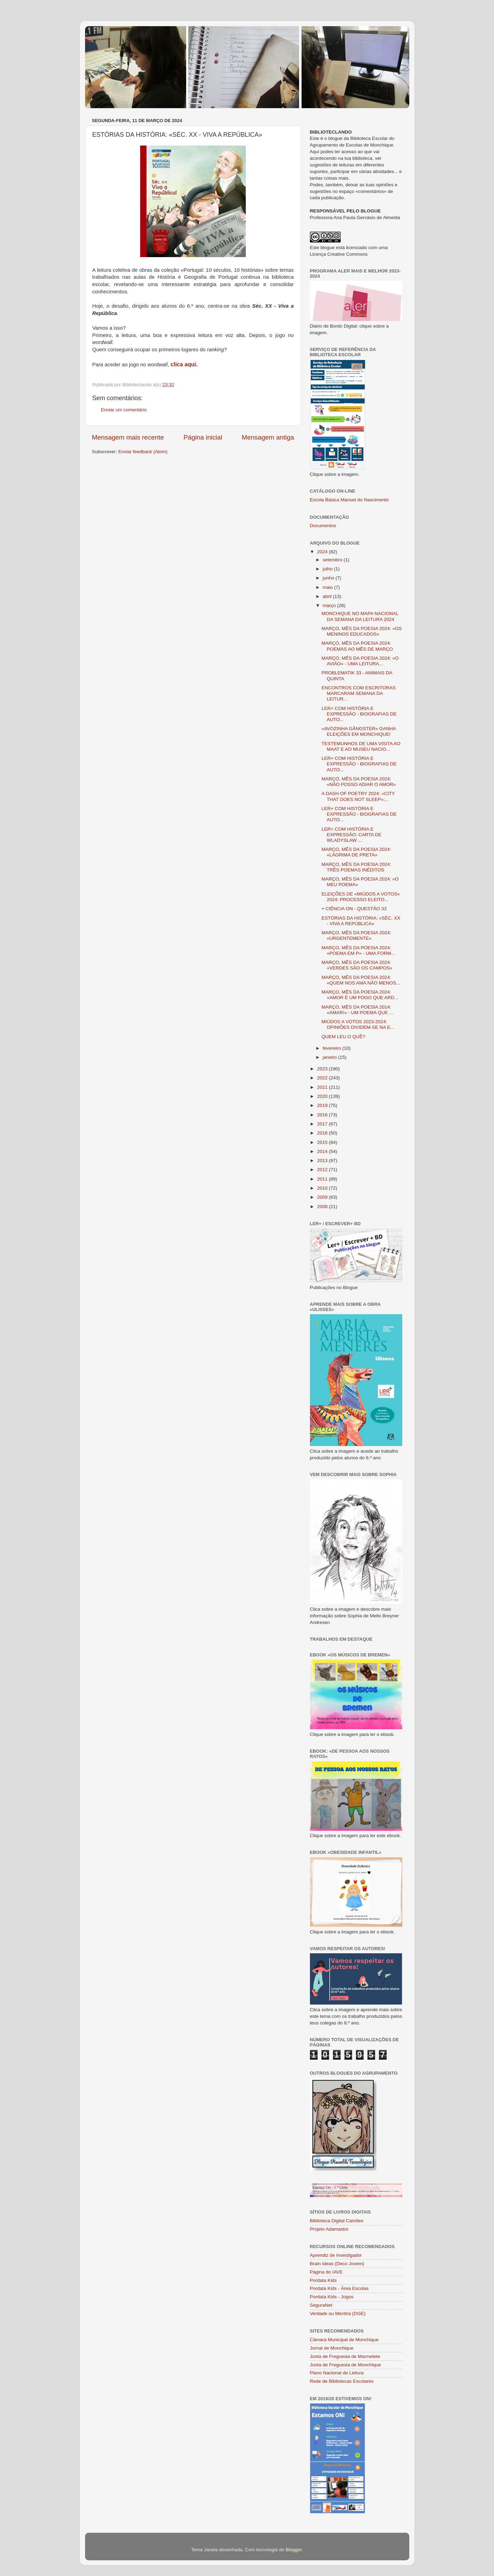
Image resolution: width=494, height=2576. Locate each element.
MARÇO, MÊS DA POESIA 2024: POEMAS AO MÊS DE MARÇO (357, 646)
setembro (333, 559)
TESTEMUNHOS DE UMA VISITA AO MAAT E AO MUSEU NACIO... (360, 746)
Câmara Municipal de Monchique (344, 2339)
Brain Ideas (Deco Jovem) (337, 2263)
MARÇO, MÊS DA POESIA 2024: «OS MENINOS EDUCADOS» (361, 631)
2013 (323, 1160)
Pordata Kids (323, 2280)
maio (328, 587)
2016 (323, 1133)
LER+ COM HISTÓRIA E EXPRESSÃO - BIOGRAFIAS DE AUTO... (358, 714)
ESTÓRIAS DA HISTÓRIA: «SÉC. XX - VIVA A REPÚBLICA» (360, 920)
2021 (323, 1087)
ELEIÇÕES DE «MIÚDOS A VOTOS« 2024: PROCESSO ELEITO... (360, 896)
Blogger (294, 2549)
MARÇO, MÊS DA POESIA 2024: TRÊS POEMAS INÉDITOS (356, 867)
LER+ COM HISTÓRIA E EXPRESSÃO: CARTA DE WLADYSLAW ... (351, 834)
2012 (323, 1169)
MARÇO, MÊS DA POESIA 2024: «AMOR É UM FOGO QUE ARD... (359, 994)
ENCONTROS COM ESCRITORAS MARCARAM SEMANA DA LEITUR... (358, 693)
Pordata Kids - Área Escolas (339, 2288)
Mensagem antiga (268, 437)
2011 (323, 1179)
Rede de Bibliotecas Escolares (342, 2381)
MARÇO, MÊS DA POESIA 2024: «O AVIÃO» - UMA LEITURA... (359, 661)
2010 (323, 1188)
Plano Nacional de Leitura (337, 2372)
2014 (323, 1151)
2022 (323, 1077)
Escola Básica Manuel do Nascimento (349, 499)
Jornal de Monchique (332, 2348)
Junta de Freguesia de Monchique (345, 2364)
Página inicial (202, 437)
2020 (323, 1096)
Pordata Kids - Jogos (332, 2296)
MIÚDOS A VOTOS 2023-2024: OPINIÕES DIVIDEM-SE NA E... (357, 1024)
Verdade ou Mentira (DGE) (338, 2313)
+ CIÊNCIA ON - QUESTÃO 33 (353, 908)
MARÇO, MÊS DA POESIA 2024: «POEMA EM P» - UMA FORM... (358, 950)
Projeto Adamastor (329, 2229)
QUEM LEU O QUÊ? (343, 1036)
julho (328, 568)
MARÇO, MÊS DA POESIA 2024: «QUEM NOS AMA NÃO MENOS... (360, 980)
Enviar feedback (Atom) (142, 451)
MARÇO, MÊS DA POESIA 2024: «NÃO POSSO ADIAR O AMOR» (358, 781)
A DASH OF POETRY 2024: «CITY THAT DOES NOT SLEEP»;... (358, 796)
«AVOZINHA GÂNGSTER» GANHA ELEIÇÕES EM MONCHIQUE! (358, 731)
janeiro (330, 1057)
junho (329, 578)
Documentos (323, 525)
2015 (323, 1142)
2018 (323, 1114)
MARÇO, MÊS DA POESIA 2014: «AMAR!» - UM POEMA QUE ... (357, 1009)
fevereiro (332, 1048)
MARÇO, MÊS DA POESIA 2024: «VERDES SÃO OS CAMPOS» (356, 965)
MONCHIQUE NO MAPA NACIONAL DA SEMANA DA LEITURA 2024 (359, 616)
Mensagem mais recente (128, 437)
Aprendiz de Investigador (336, 2255)
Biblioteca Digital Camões (337, 2220)
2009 (323, 1197)
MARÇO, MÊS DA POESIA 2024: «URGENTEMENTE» (356, 935)
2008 (323, 1206)
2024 (323, 551)
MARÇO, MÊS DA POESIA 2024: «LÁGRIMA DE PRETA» (356, 852)
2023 (323, 1068)
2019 (323, 1105)
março (330, 605)
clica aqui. (183, 364)
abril (328, 596)
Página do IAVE (326, 2272)
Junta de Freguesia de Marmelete (345, 2356)
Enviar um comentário (124, 409)
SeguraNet (321, 2305)
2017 (323, 1123)
